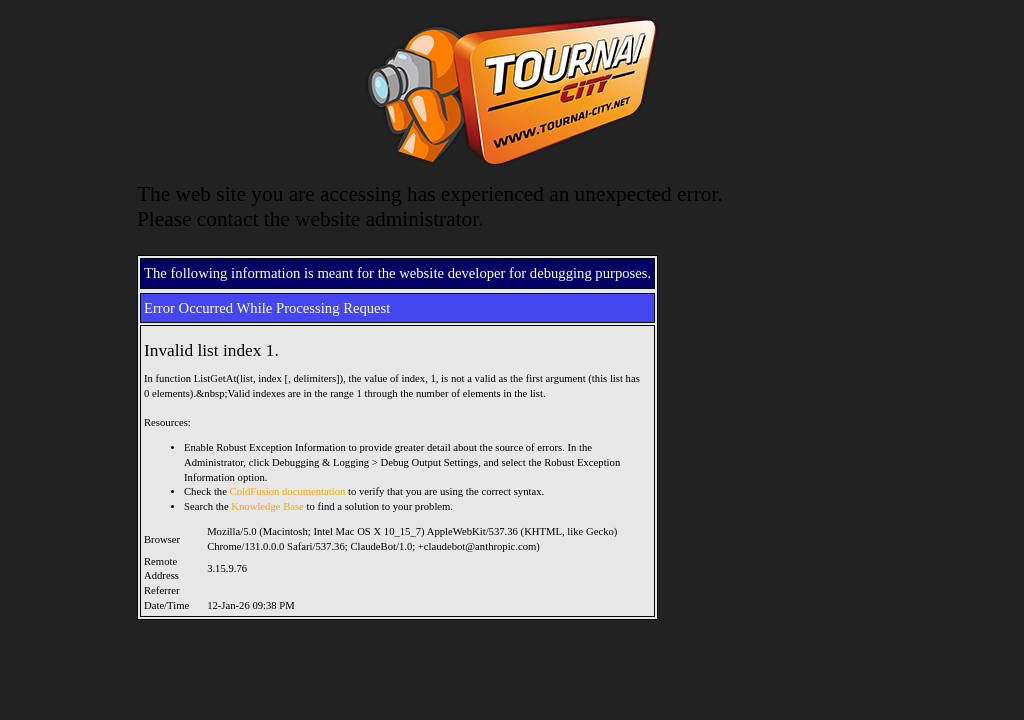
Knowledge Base (267, 506)
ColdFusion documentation (288, 491)
